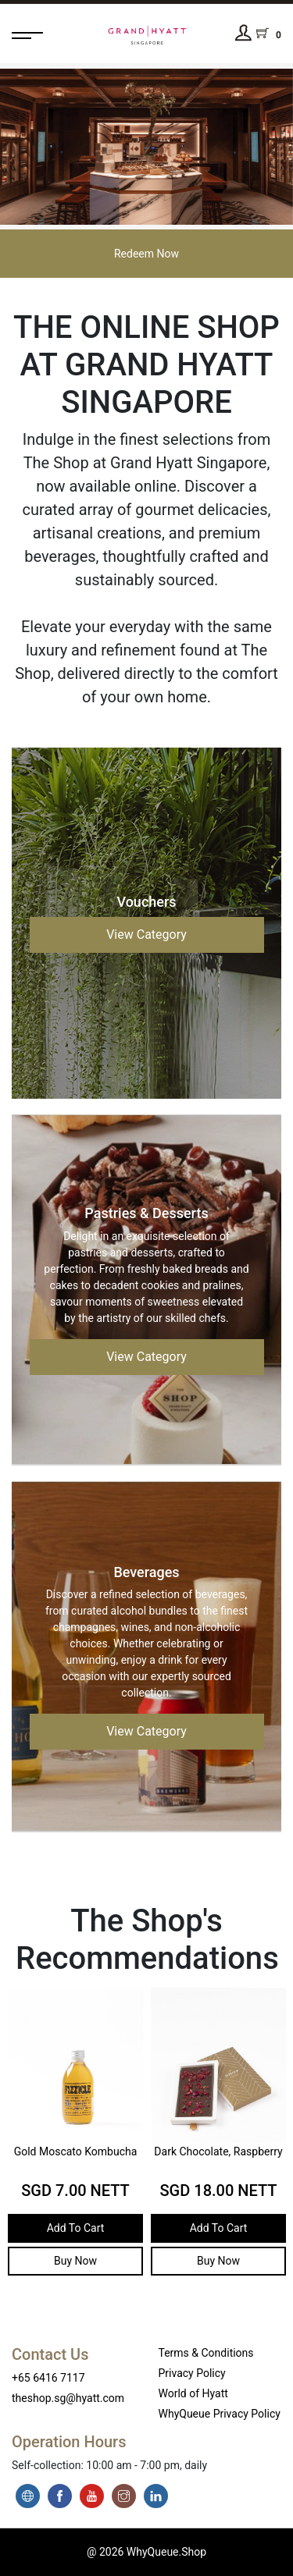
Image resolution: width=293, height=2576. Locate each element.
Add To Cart (68, 2228)
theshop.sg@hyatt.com (68, 2398)
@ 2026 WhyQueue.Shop (146, 2552)
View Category (146, 934)
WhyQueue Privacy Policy (219, 2413)
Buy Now (68, 2260)
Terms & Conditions (206, 2353)
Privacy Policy (192, 2373)
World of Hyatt (193, 2393)
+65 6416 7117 (48, 2378)
